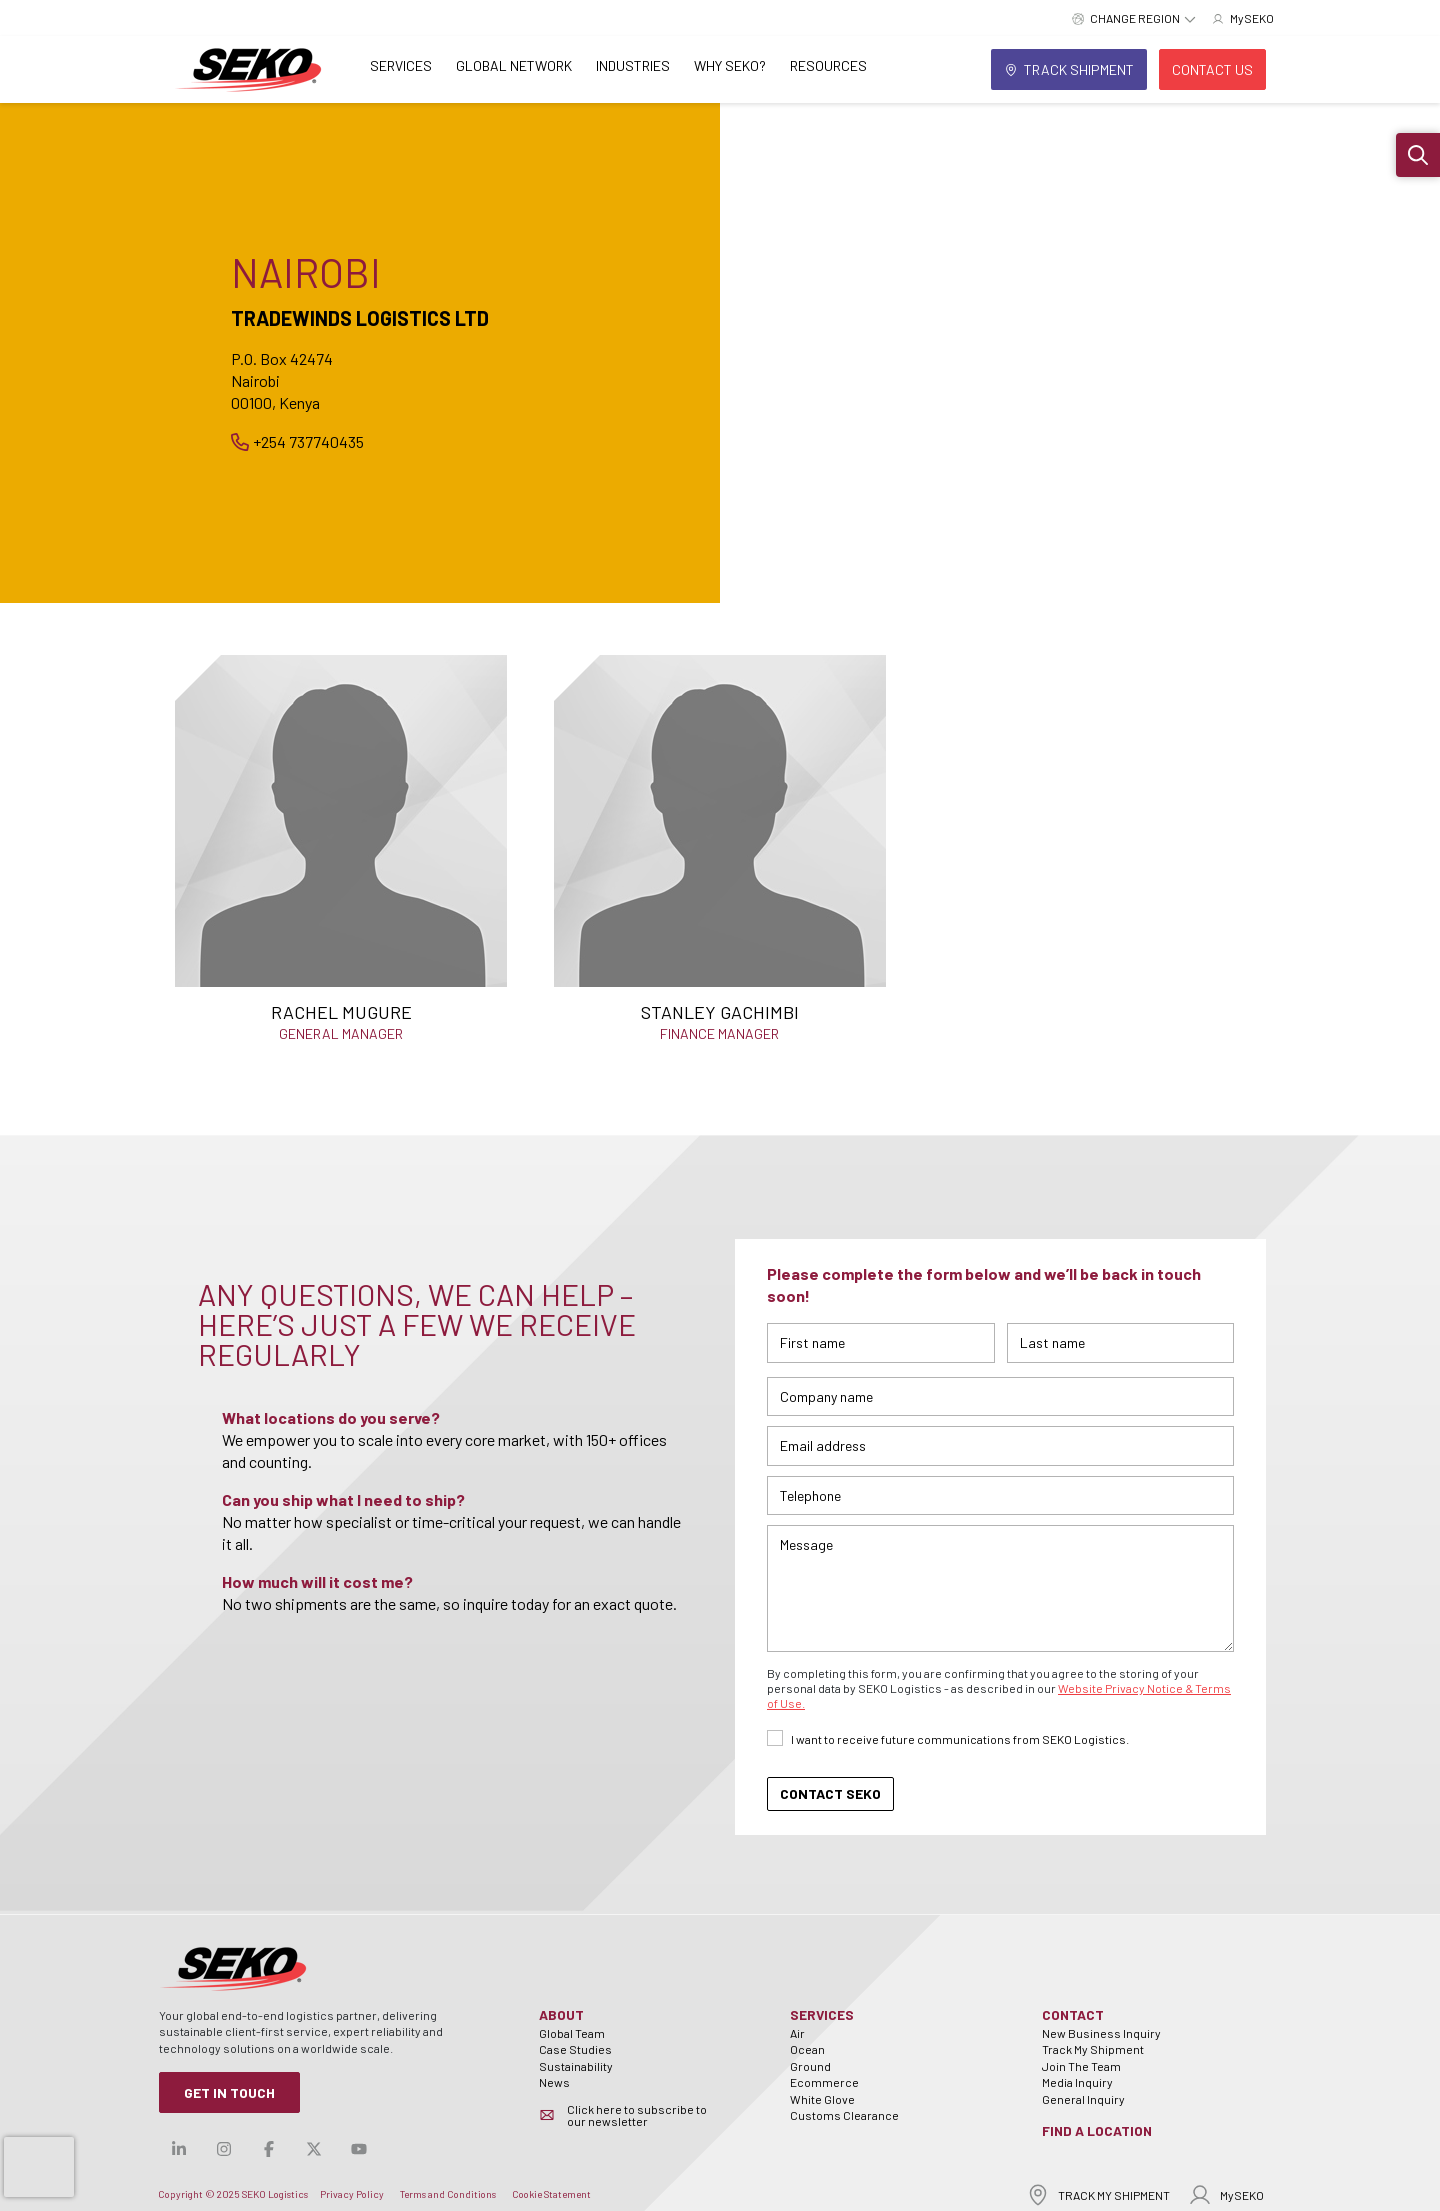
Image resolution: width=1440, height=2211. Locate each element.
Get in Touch (229, 2092)
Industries (633, 65)
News (554, 2082)
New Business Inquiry (1101, 2033)
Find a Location (1097, 2130)
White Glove (822, 2099)
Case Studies (575, 2049)
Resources (828, 65)
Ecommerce (824, 2082)
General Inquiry (1083, 2099)
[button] (1418, 155)
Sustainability (576, 2066)
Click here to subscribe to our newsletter (637, 2115)
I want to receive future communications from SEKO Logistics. (960, 1739)
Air (797, 2033)
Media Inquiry (1077, 2082)
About (561, 2014)
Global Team (572, 2033)
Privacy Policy (352, 2194)
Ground (810, 2066)
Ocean (807, 2049)
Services (401, 65)
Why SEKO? (730, 65)
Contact (1073, 2014)
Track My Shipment (1093, 2049)
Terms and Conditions (448, 2194)
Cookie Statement (551, 2194)
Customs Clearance (844, 2115)
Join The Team (1081, 2066)
